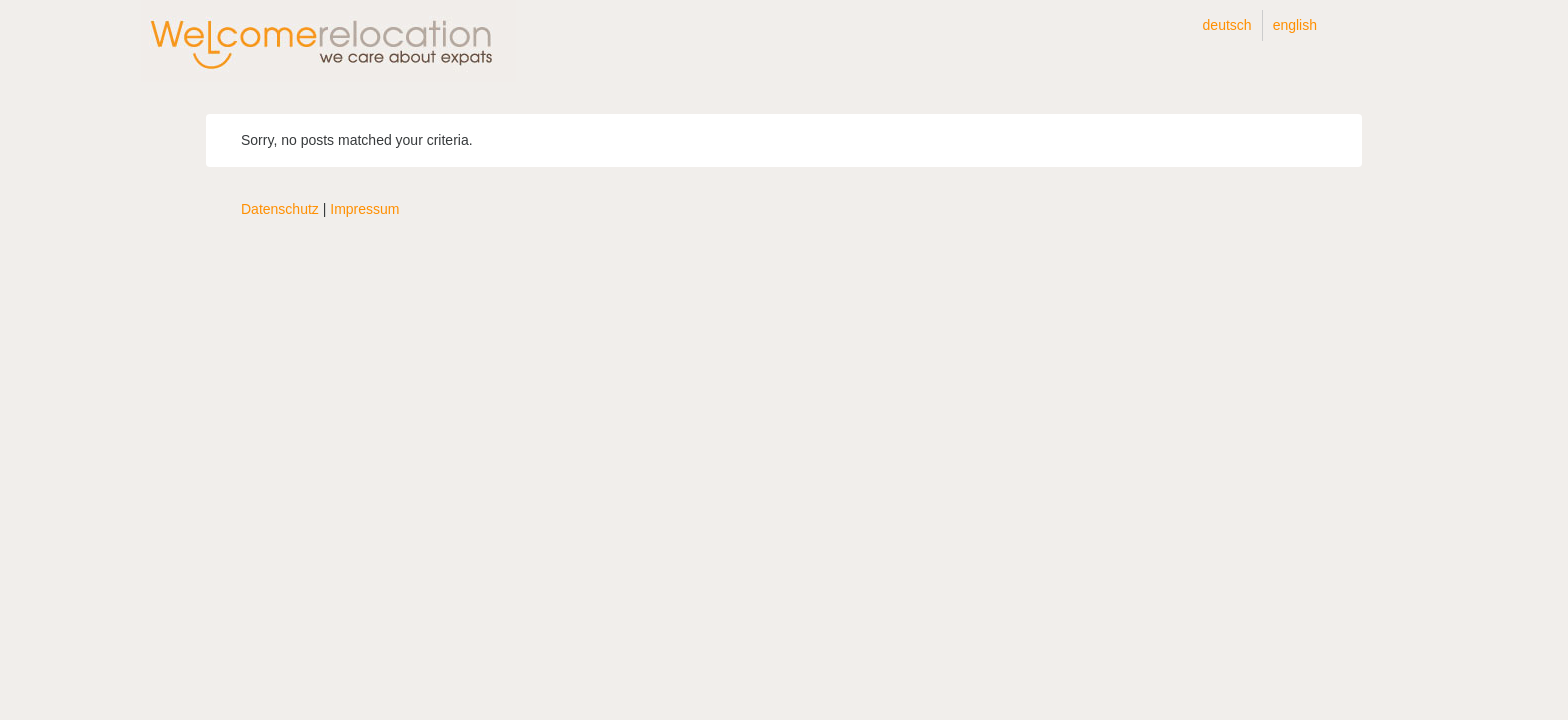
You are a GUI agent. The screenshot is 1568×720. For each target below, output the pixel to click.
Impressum (364, 209)
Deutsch (1227, 25)
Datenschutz (280, 209)
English (1295, 25)
